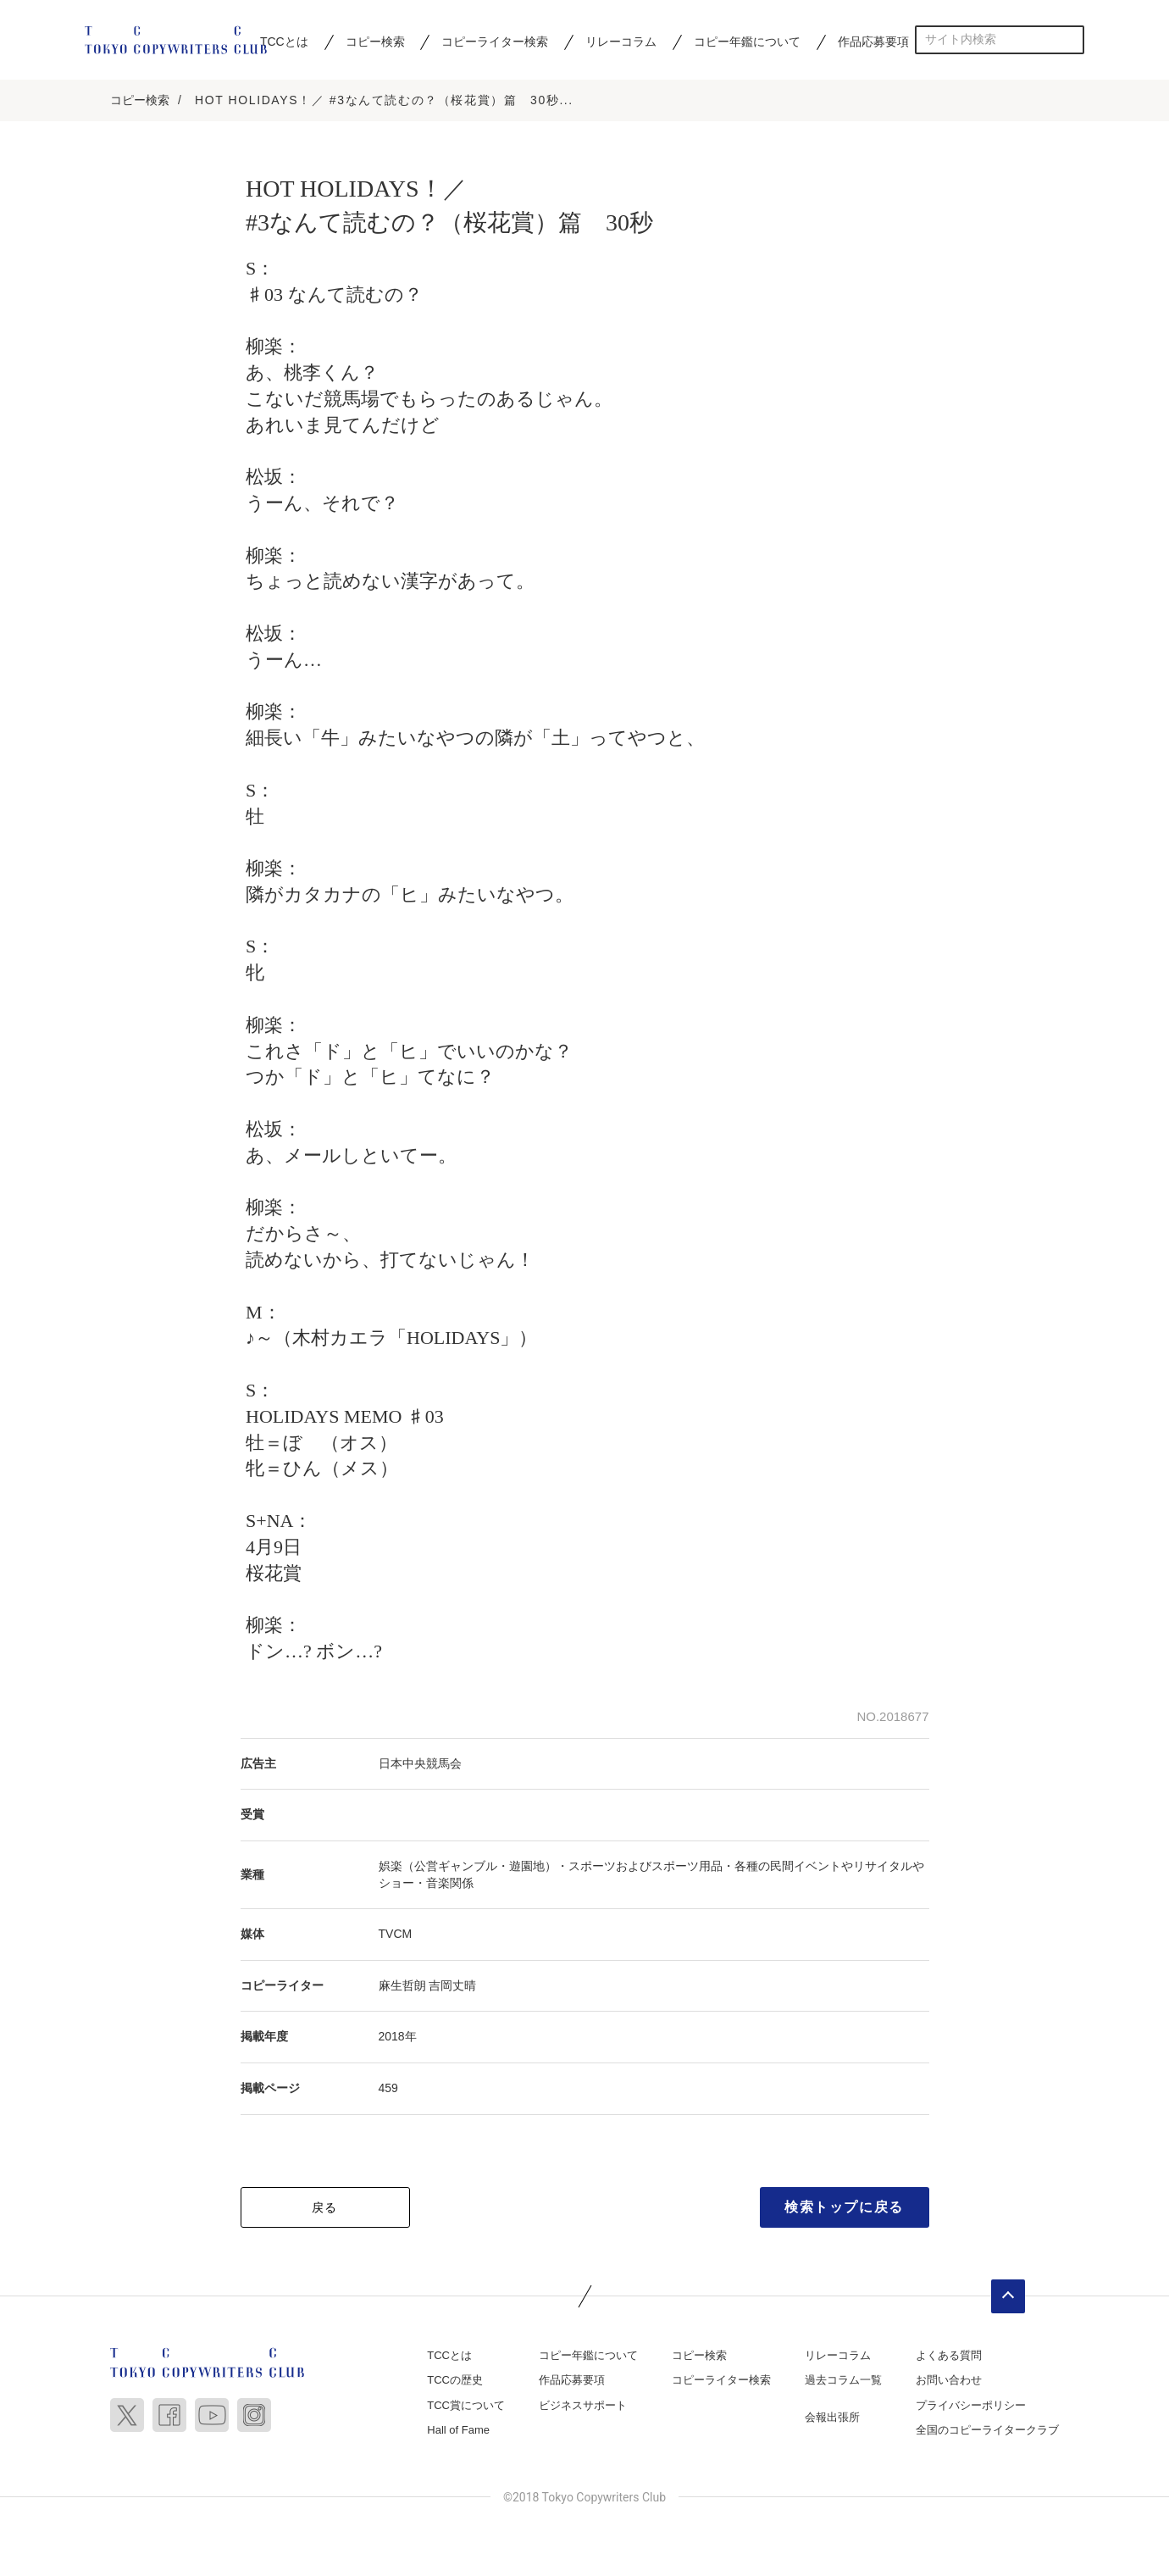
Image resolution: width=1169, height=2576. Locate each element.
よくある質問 (949, 2357)
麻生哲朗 (402, 1987)
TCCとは (284, 41)
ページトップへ (1008, 2298)
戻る (325, 2209)
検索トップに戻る (844, 2208)
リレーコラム (621, 41)
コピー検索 (375, 41)
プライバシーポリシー (971, 2407)
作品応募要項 (873, 41)
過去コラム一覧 (843, 2382)
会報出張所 (832, 2418)
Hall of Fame (458, 2432)
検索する (1070, 39)
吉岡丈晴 (452, 1987)
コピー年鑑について (747, 41)
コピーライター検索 (494, 41)
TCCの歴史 (455, 2382)
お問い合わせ (949, 2382)
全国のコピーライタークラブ (987, 2432)
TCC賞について (466, 2407)
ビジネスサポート (583, 2407)
